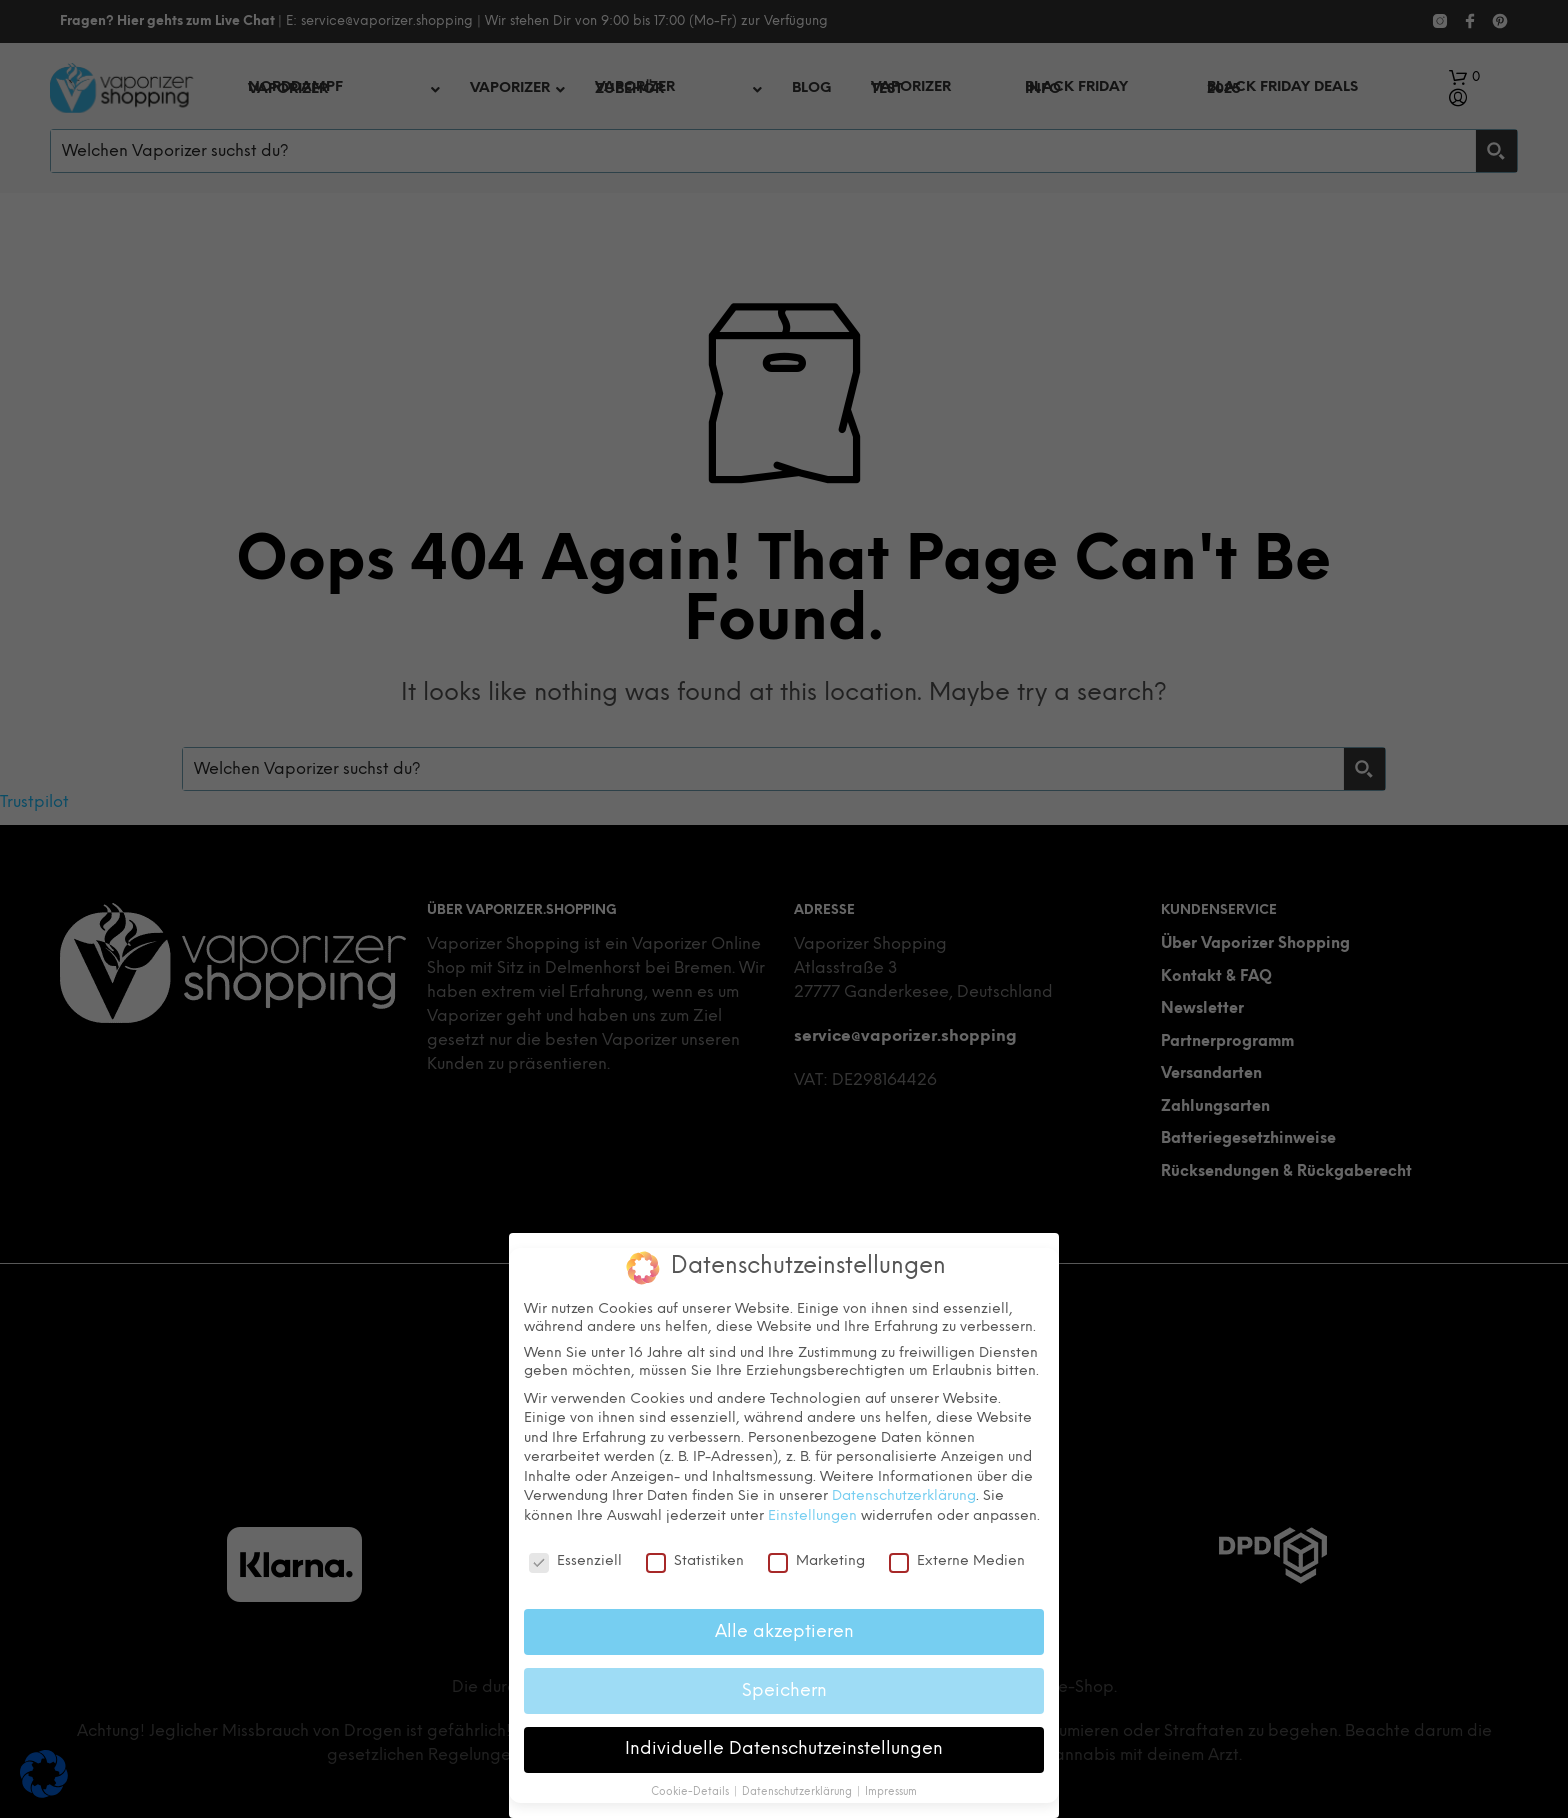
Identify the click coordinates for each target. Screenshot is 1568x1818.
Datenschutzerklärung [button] (798, 1792)
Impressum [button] (891, 1792)
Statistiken (695, 1562)
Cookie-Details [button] (691, 1792)
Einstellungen (812, 1516)
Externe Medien (957, 1562)
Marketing (816, 1562)
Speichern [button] (784, 1690)
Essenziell (575, 1562)
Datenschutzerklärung (904, 1496)
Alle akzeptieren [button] (784, 1631)
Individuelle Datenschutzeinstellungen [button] (784, 1749)
